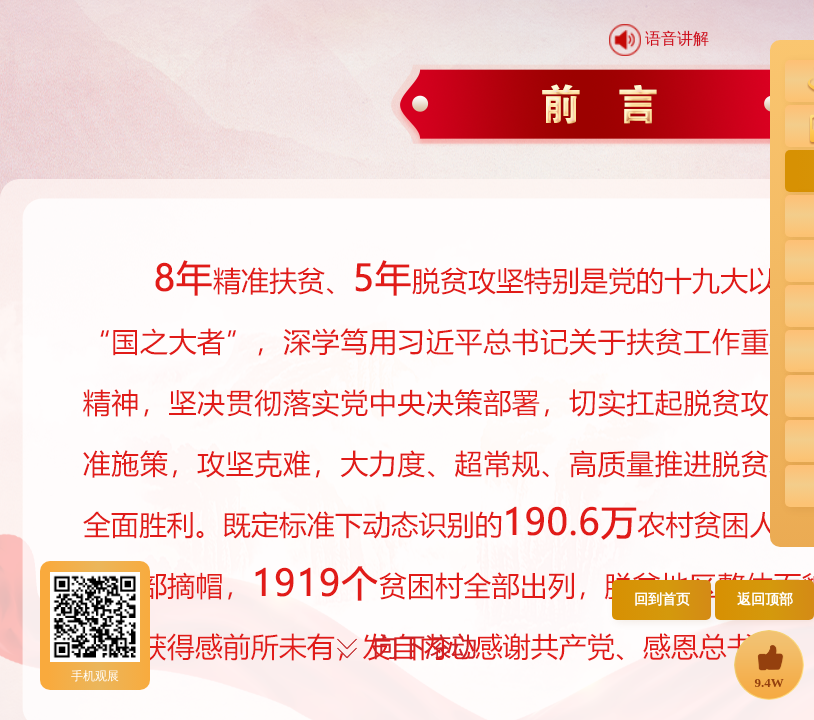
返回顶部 (765, 599)
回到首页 (662, 599)
